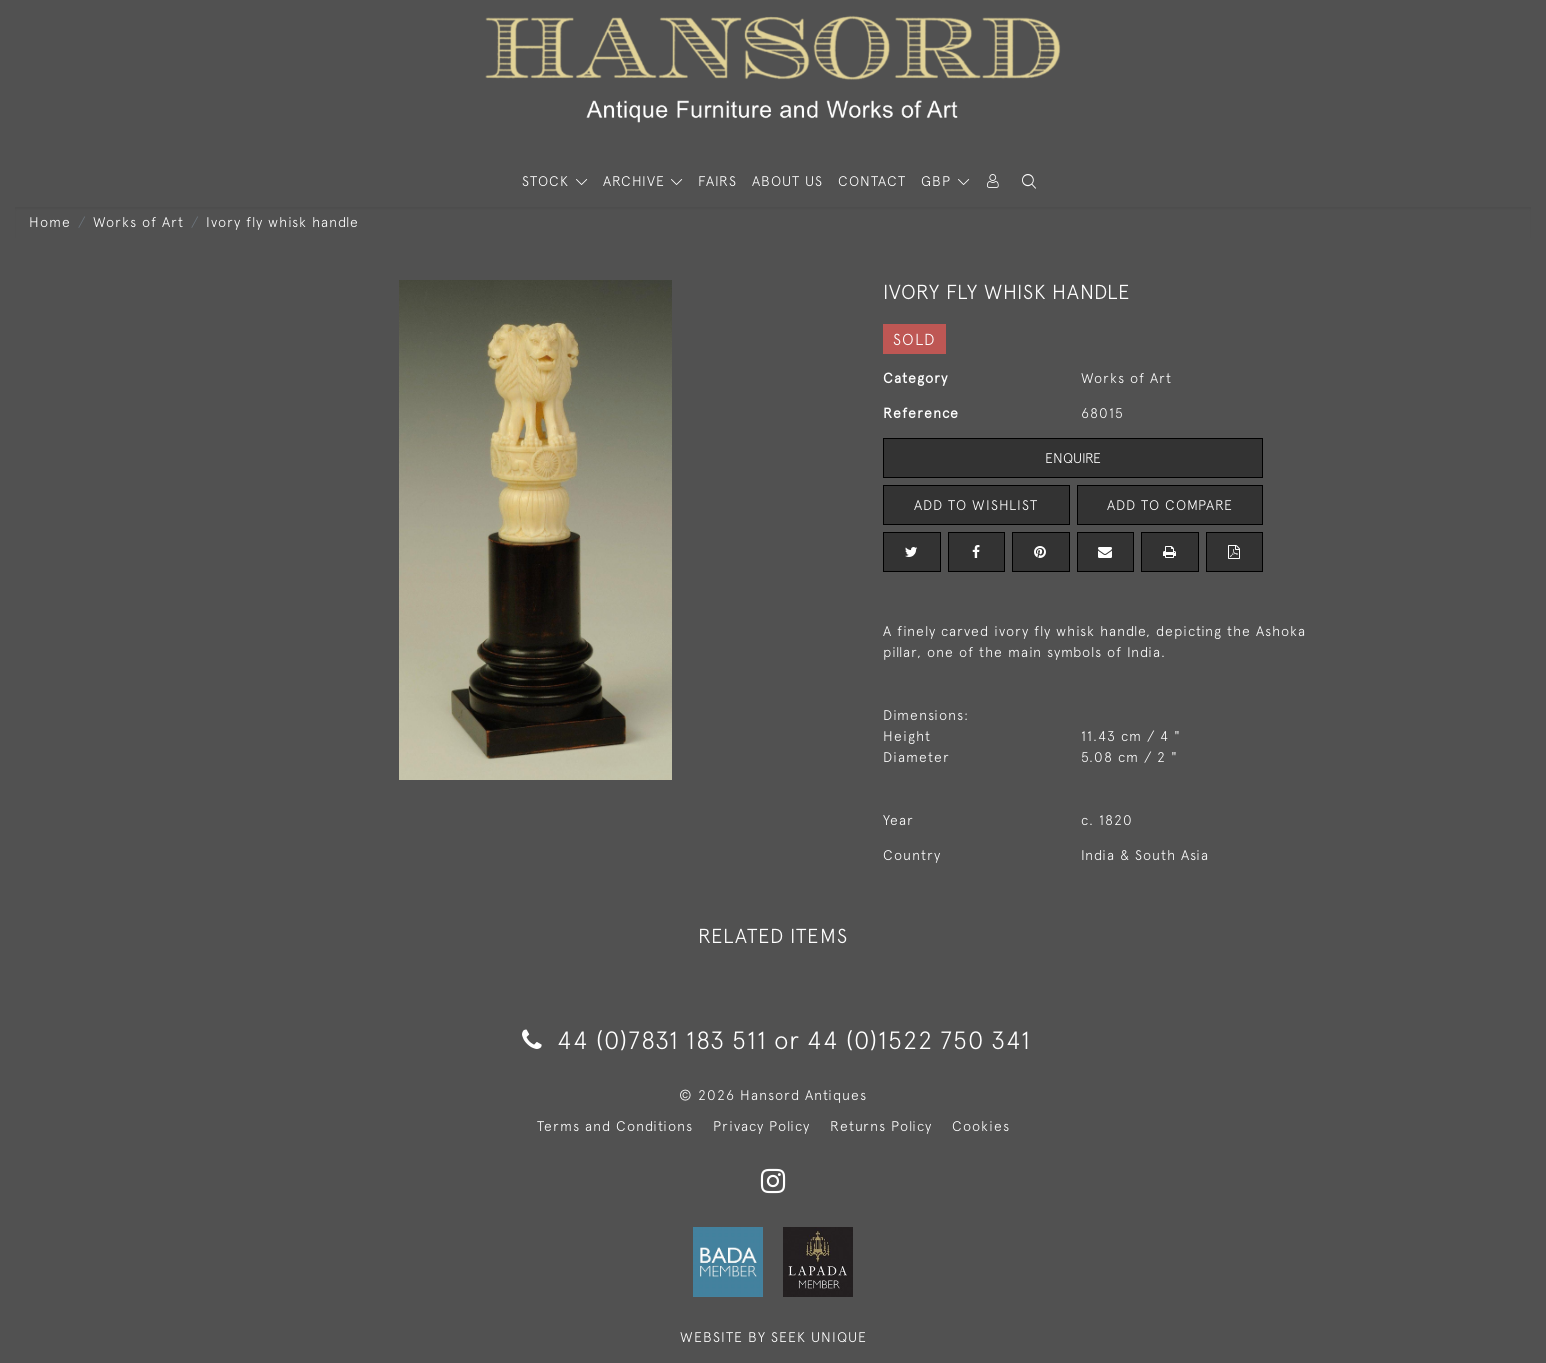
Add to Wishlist (976, 505)
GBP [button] (938, 181)
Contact (872, 181)
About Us (787, 181)
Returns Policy (881, 1126)
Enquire (1073, 458)
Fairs (717, 181)
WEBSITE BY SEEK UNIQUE (773, 1337)
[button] (1029, 181)
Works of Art (138, 222)
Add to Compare (1170, 505)
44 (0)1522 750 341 (919, 1039)
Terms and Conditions (615, 1126)
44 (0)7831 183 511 (644, 1039)
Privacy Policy (761, 1126)
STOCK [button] (548, 181)
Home (50, 222)
